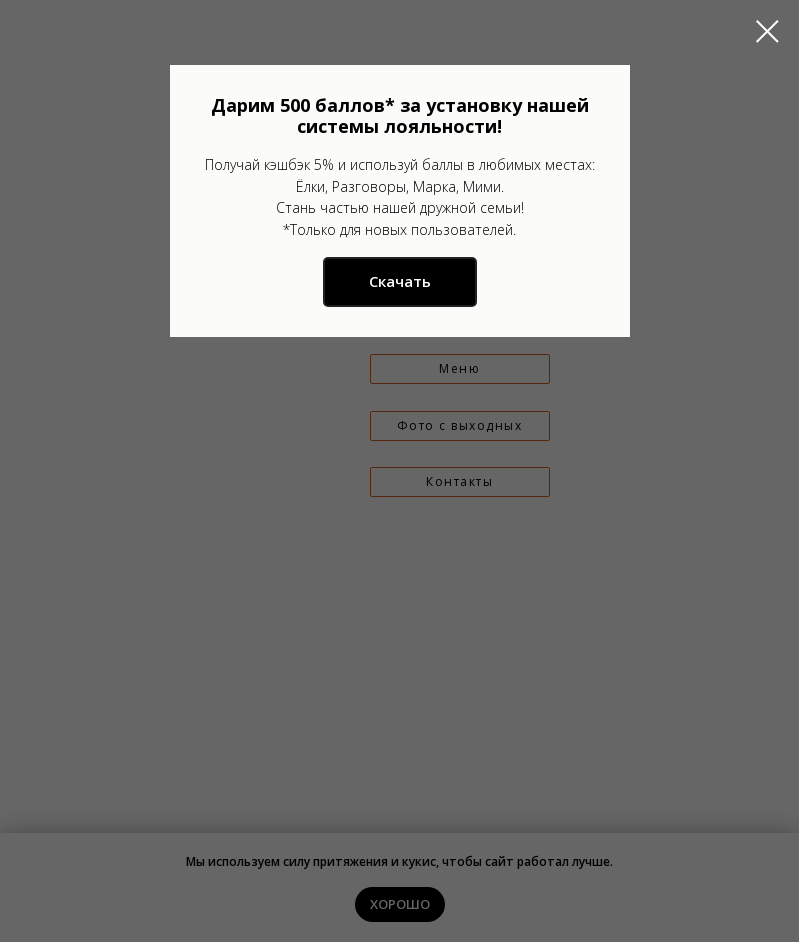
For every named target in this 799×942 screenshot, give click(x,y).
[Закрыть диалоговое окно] (767, 31)
